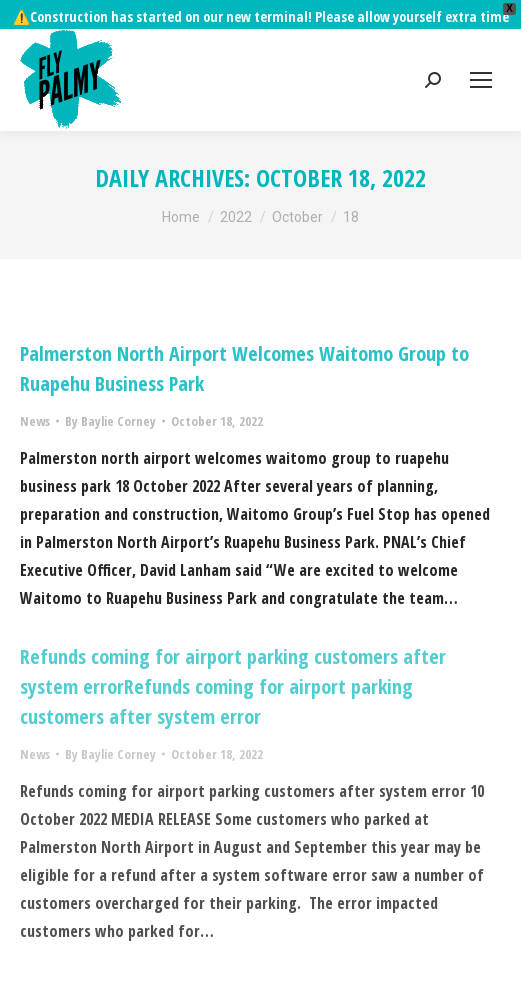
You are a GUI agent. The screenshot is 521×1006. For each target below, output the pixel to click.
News (35, 392)
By (110, 392)
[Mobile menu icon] (481, 51)
